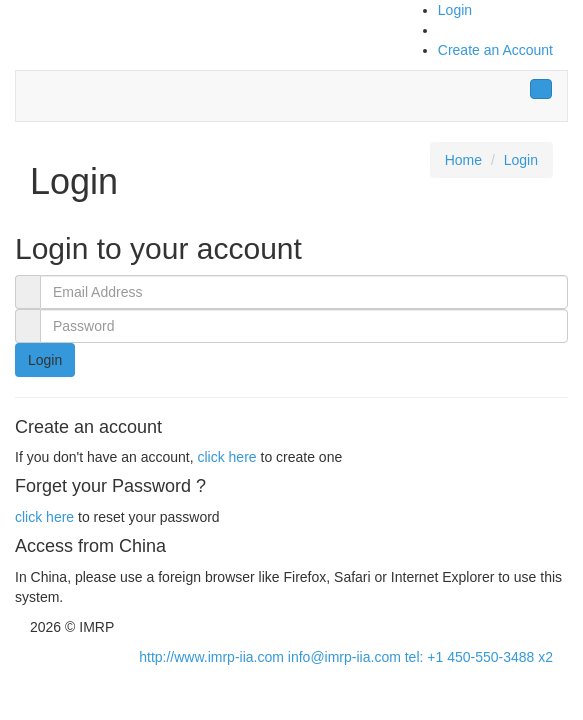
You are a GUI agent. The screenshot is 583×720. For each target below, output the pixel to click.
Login (455, 10)
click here (226, 457)
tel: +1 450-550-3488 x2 (479, 657)
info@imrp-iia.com (344, 657)
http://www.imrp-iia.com (211, 657)
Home (463, 160)
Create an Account (495, 50)
